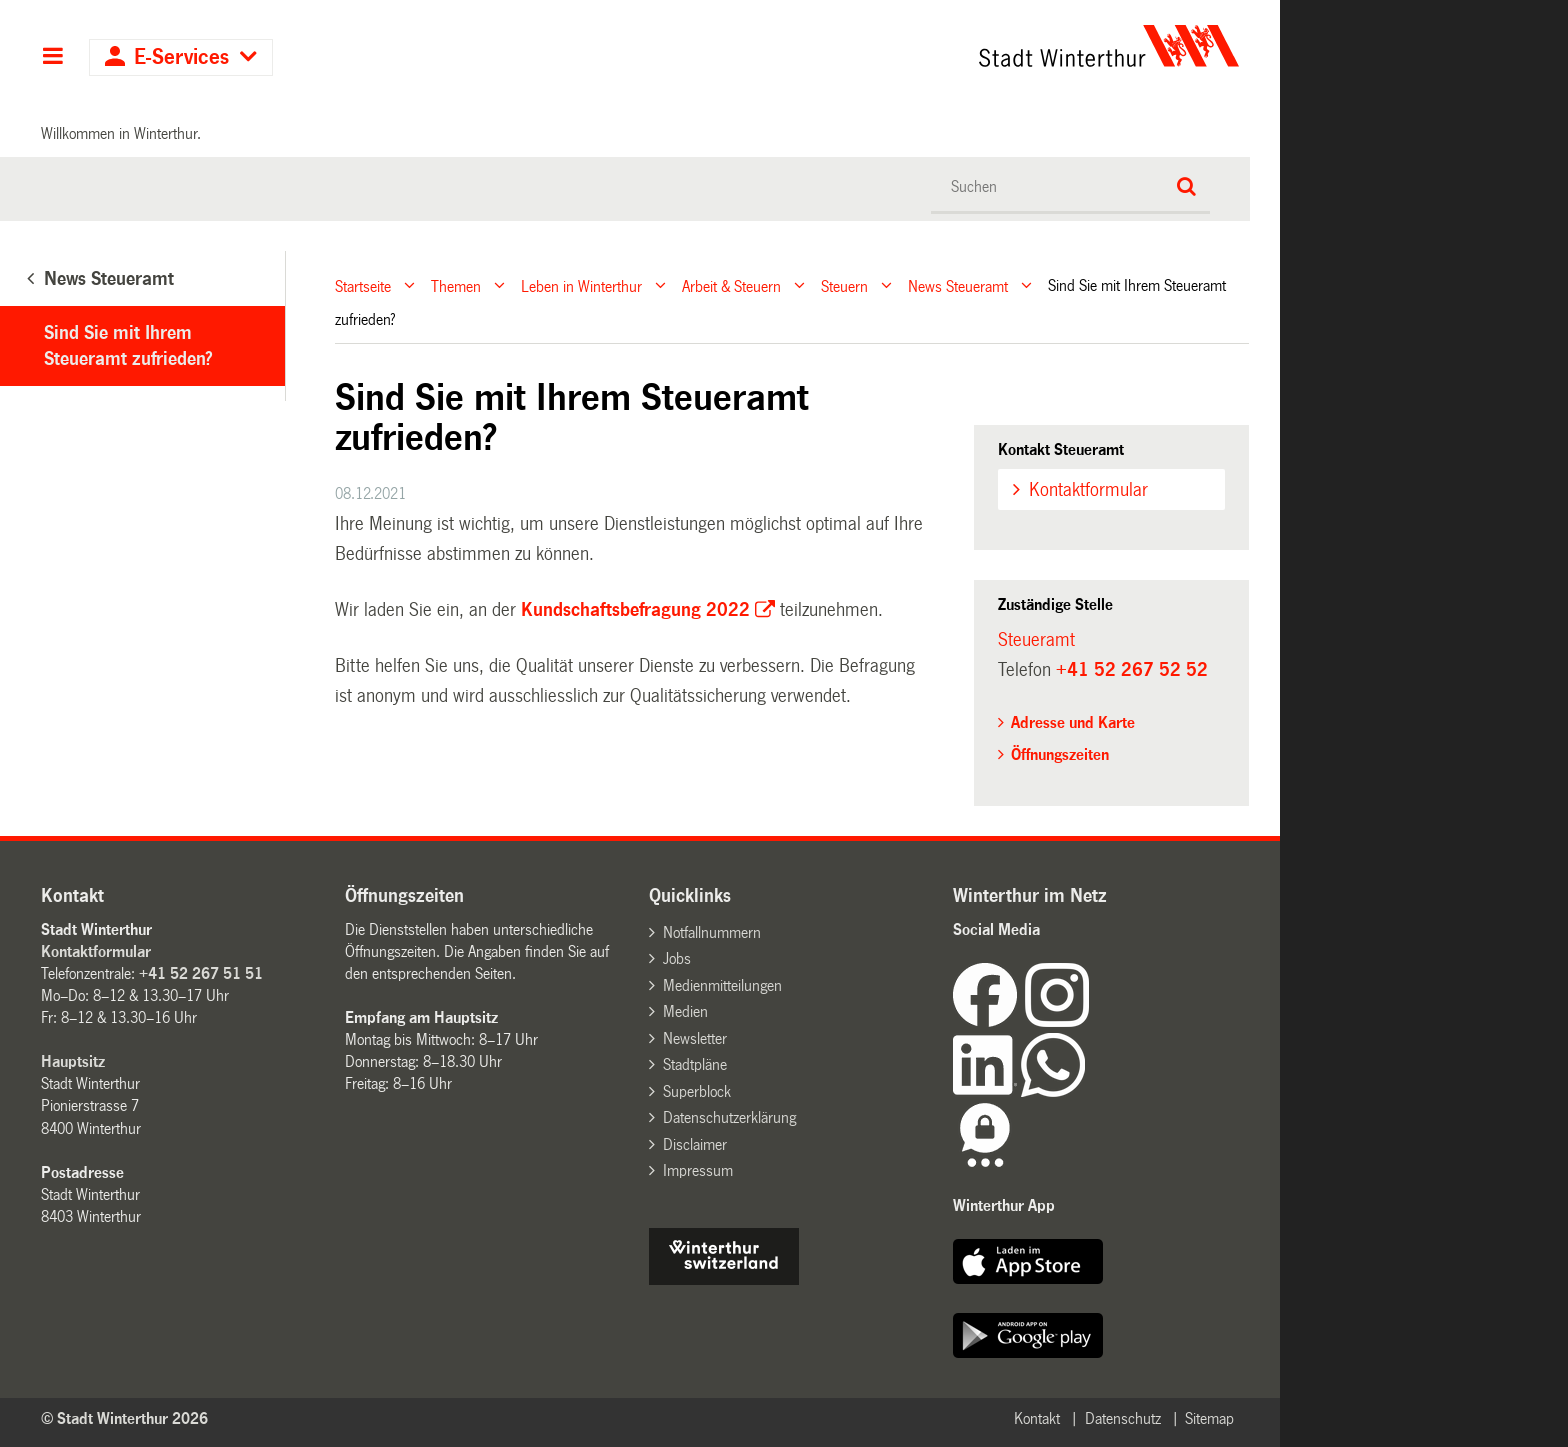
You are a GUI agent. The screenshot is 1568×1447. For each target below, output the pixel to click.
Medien (685, 1011)
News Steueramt (958, 285)
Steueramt (1036, 640)
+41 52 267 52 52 (1132, 670)
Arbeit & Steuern (731, 285)
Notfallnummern (712, 932)
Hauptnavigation (52, 58)
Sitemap (1209, 1418)
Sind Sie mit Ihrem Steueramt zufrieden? (128, 346)
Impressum (698, 1170)
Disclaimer (695, 1144)
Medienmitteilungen (722, 985)
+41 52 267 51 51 (201, 973)
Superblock (697, 1091)
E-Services (181, 57)
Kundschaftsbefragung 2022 (635, 610)
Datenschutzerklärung (729, 1117)
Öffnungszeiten (1060, 754)
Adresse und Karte (1073, 722)
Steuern (844, 285)
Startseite (363, 285)
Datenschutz (1123, 1418)
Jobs (677, 958)
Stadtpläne (695, 1064)
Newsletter (695, 1038)
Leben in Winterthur (581, 285)
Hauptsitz (73, 1061)
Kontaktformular (1088, 490)
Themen (456, 285)
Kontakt (1037, 1418)
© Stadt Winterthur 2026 (124, 1418)
